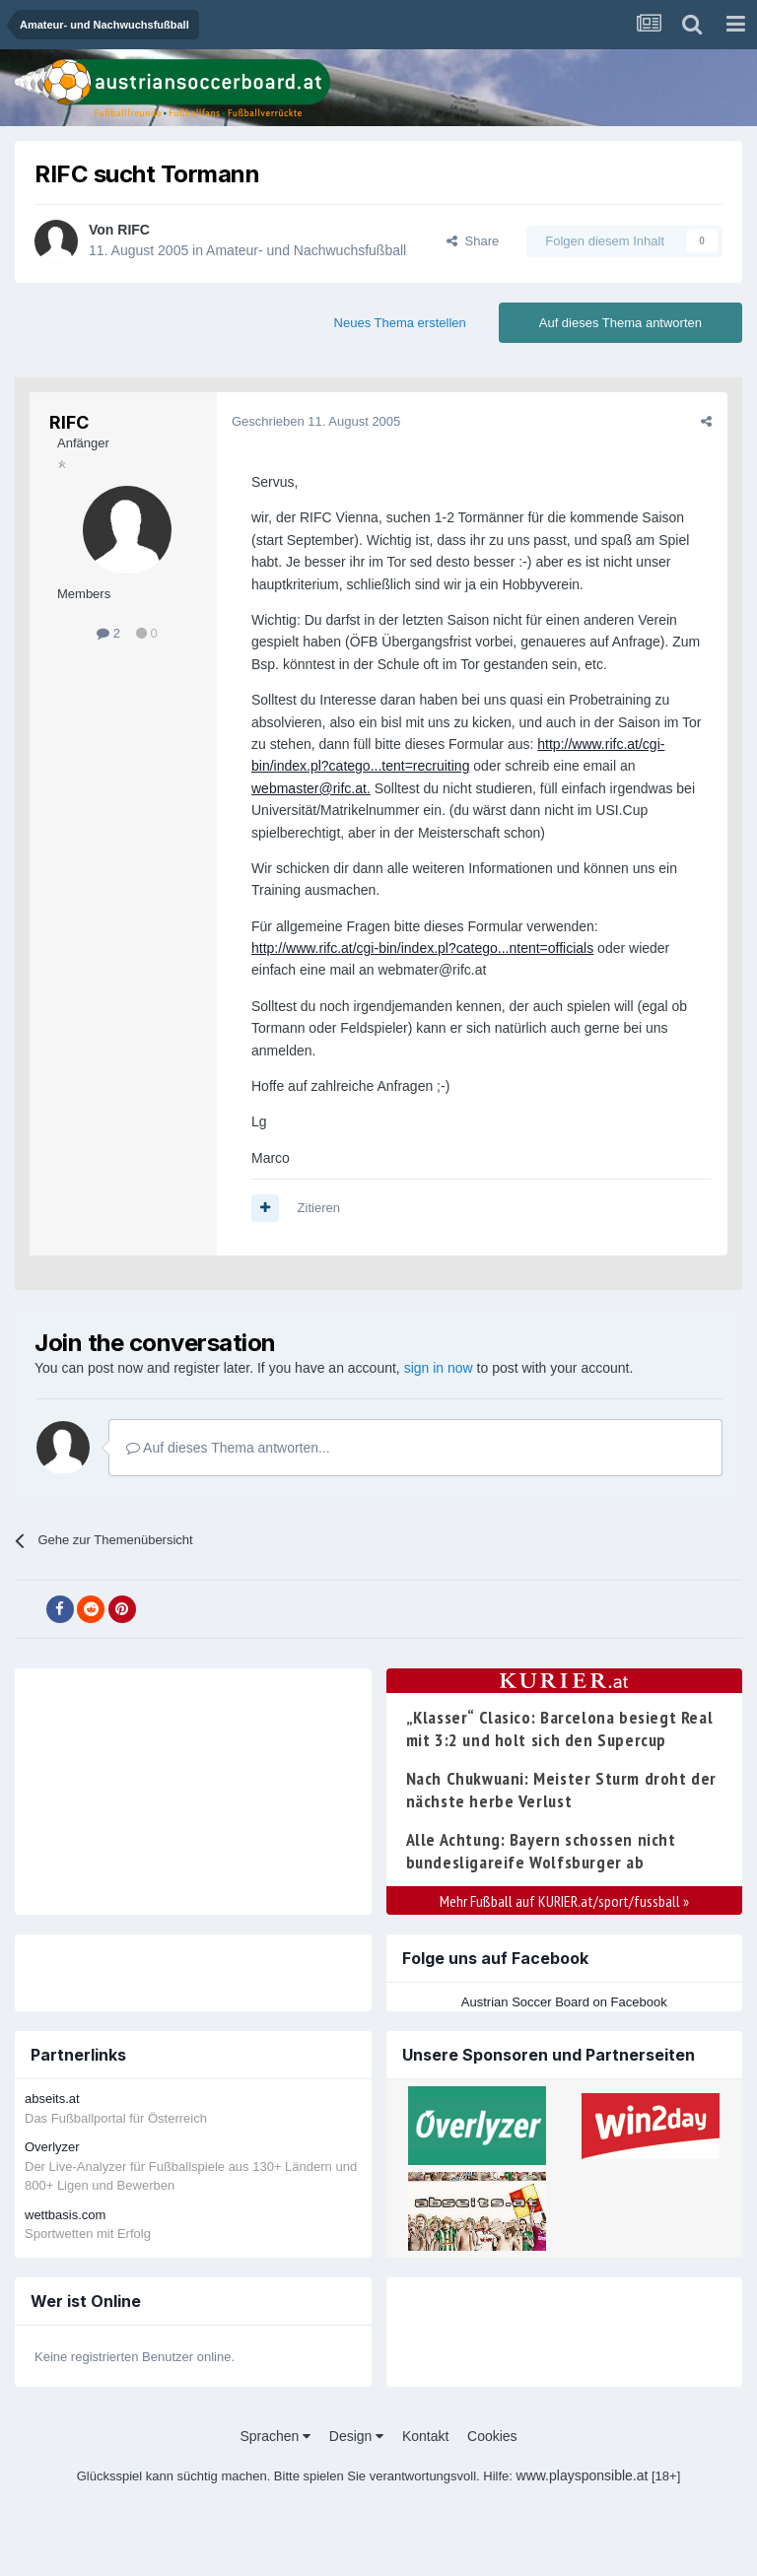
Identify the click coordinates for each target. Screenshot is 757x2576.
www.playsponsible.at (582, 2475)
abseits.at (52, 2098)
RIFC (133, 229)
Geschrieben (316, 421)
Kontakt (425, 2436)
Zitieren (319, 1207)
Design (356, 2436)
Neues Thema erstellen (400, 322)
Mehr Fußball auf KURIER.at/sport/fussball (564, 1901)
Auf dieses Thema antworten (620, 322)
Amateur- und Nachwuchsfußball (306, 250)
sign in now (438, 1368)
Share (473, 241)
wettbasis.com (65, 2214)
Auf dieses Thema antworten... (228, 1448)
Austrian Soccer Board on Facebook (564, 2002)
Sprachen (275, 2436)
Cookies (492, 2436)
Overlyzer (52, 2146)
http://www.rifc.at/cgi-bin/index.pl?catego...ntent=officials (422, 948)
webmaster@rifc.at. (311, 788)
